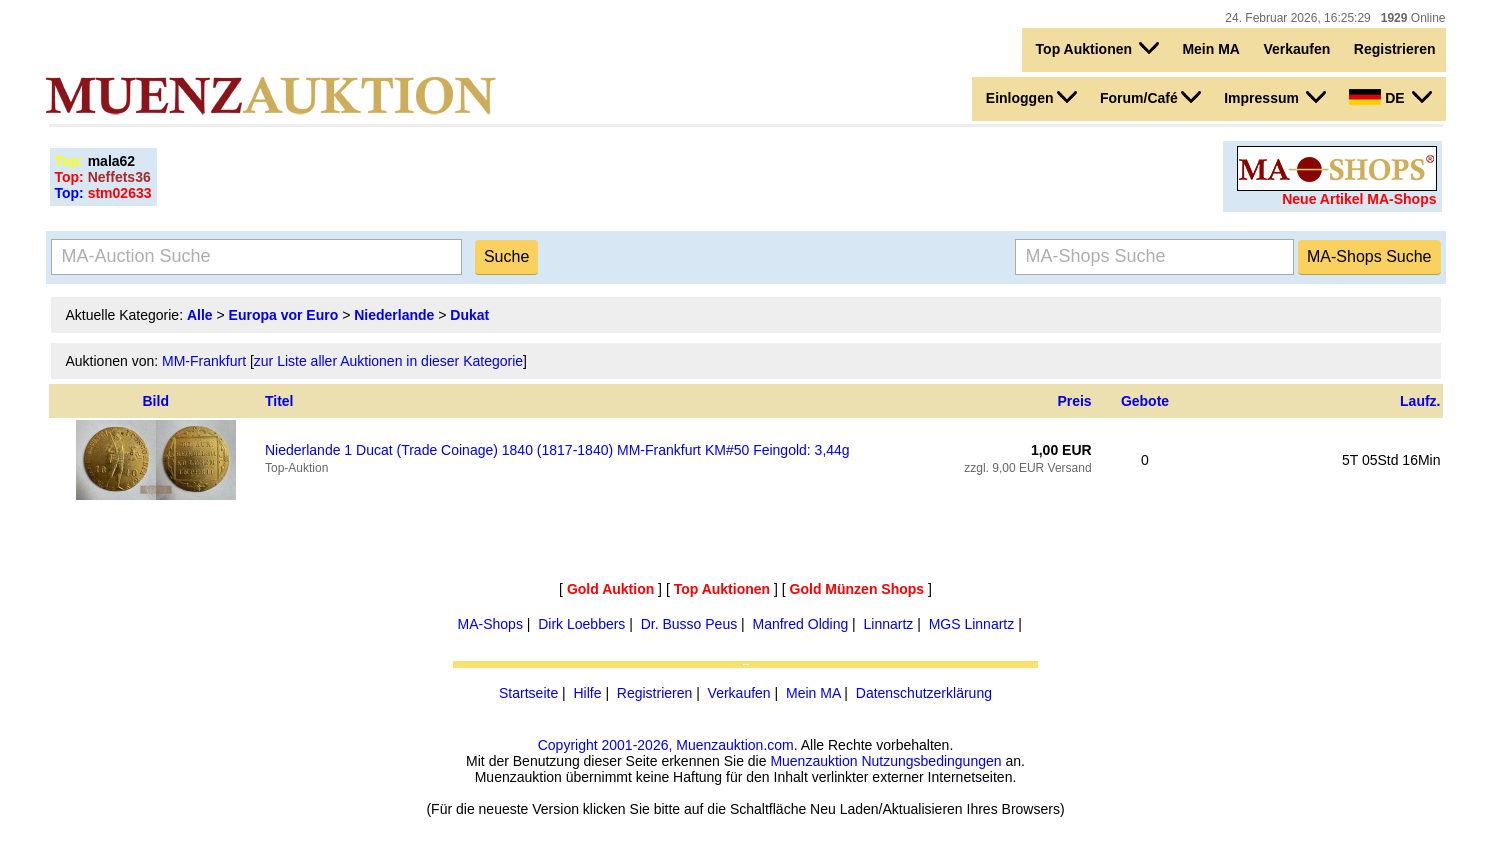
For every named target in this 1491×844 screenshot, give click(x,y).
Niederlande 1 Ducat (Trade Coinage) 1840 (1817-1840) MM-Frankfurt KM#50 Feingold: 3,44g (557, 450)
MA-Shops (490, 624)
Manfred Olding (801, 624)
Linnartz (889, 624)
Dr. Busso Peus (689, 624)
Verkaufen (1296, 49)
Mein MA (1211, 49)
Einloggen (1031, 97)
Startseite (528, 693)
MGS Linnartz (972, 624)
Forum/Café (1150, 97)
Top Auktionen (1097, 48)
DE (1390, 97)
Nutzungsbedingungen (931, 761)
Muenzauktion (813, 761)
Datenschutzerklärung (924, 693)
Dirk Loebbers (581, 624)
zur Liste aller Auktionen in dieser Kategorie (388, 361)
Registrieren (1395, 49)
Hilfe (587, 693)
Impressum (1275, 97)
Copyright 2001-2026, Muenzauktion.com (666, 745)
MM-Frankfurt (204, 361)
